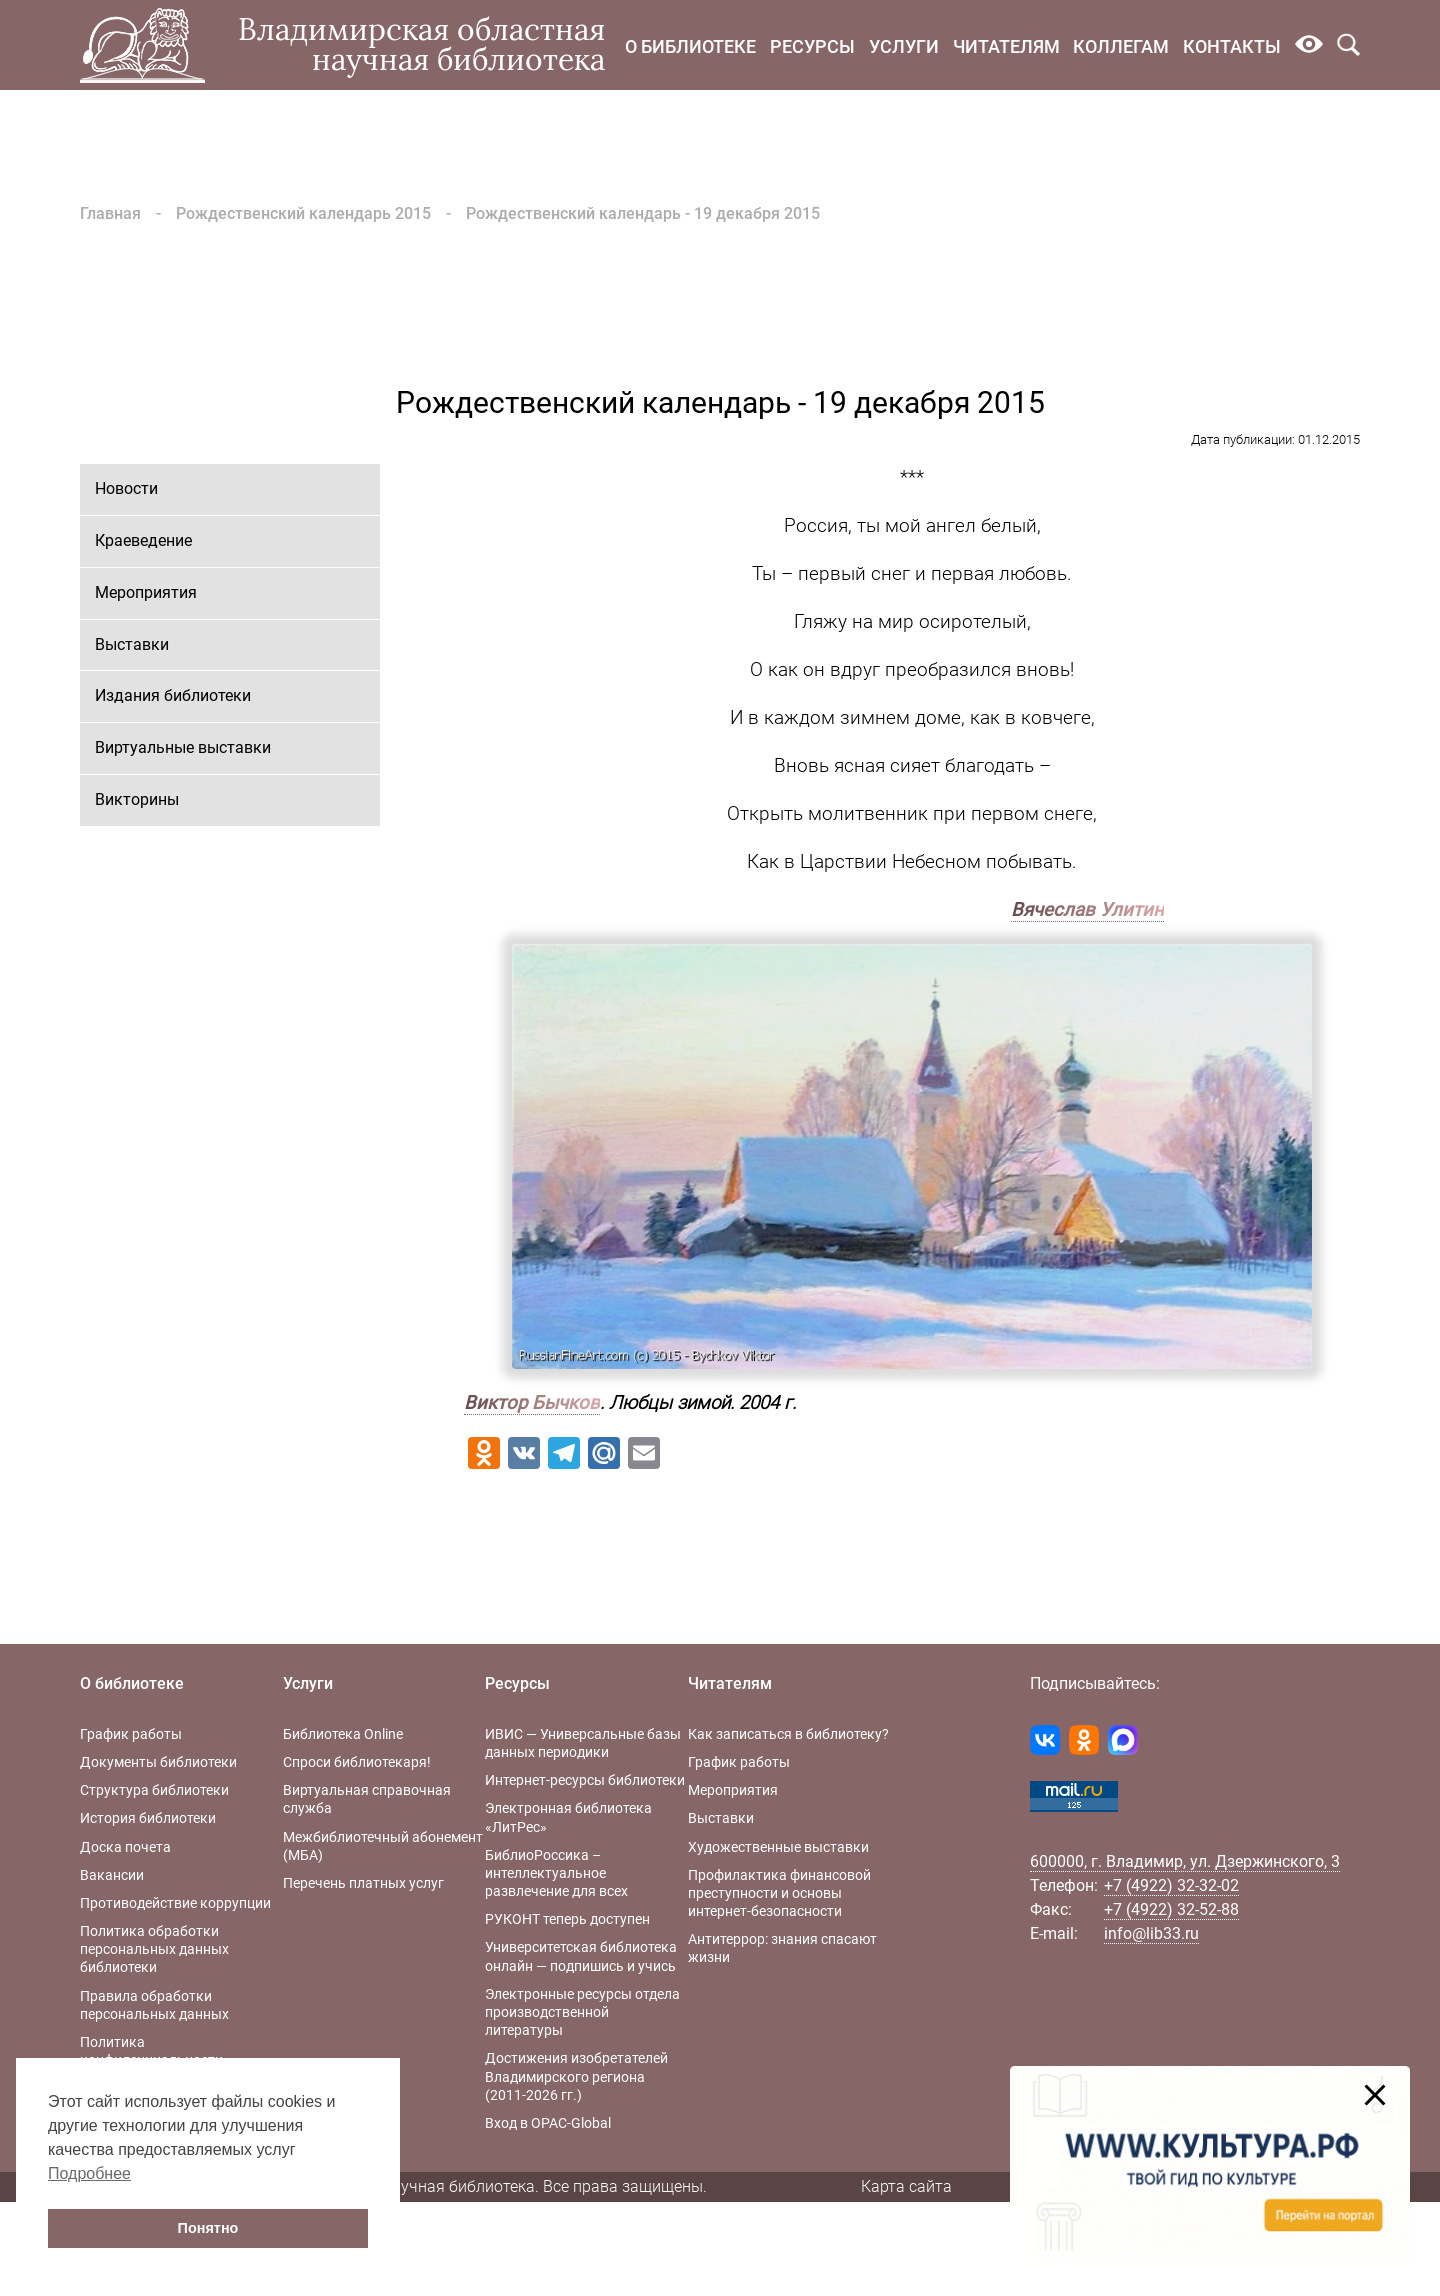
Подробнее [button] (89, 2173)
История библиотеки (148, 1818)
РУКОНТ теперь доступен (567, 1919)
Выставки (132, 644)
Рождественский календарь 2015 (303, 213)
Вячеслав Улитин (1087, 910)
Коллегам (1121, 46)
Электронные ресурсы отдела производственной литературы (582, 2012)
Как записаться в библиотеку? (788, 1734)
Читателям (1006, 46)
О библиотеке (690, 46)
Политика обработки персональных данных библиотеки (154, 1949)
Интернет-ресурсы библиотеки (585, 1780)
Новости (126, 488)
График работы (131, 1734)
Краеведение (143, 540)
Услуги (904, 46)
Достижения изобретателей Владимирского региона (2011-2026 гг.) (576, 2076)
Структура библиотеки (154, 1790)
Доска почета (125, 1847)
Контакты (1232, 46)
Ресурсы (812, 46)
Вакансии (112, 1875)
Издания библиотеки (173, 695)
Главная (110, 213)
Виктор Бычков (532, 1403)
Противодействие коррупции (175, 1903)
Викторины (137, 799)
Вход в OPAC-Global (548, 2123)
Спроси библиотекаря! (357, 1762)
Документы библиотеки (158, 1762)
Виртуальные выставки (183, 747)
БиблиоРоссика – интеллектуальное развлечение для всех (556, 1873)
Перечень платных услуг (363, 1883)
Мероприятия (146, 592)
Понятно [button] (208, 2228)
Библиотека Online (343, 1734)
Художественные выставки (778, 1847)
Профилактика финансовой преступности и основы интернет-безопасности (779, 1893)
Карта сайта (906, 2186)
